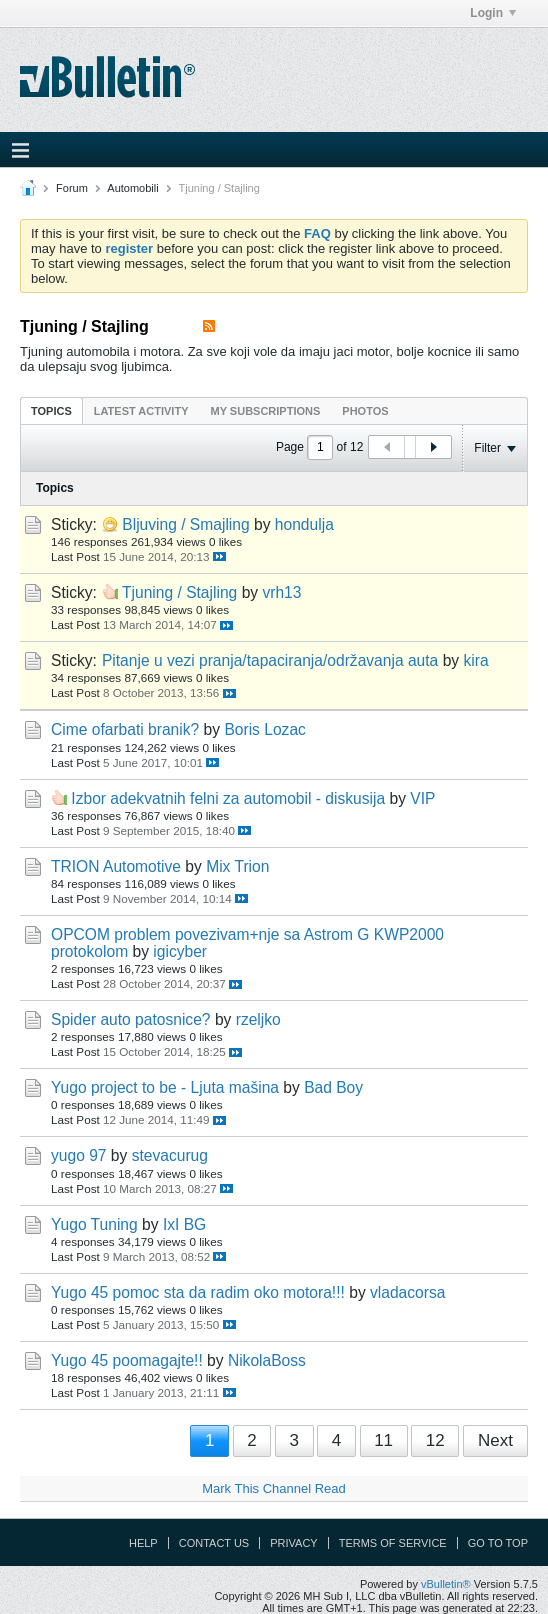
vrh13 (281, 592)
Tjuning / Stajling (179, 592)
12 (435, 1440)
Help (143, 1543)
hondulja (304, 524)
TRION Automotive (116, 866)
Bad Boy (333, 1087)
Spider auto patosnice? (131, 1019)
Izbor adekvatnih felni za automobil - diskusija (228, 798)
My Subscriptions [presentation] (266, 411)
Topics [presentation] (51, 411)
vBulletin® (446, 1584)
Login (493, 13)
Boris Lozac (264, 729)
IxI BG (184, 1224)
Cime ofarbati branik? (125, 729)
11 (383, 1440)
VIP (422, 798)
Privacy (293, 1543)
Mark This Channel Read (274, 1488)
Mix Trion (237, 866)
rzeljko (258, 1019)
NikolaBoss (267, 1360)
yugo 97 (79, 1155)
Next (495, 1440)
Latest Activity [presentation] (141, 411)
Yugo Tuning (94, 1224)
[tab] (51, 410)
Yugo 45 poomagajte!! (127, 1360)
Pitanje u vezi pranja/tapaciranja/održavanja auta (270, 660)
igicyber (180, 951)
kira (475, 660)
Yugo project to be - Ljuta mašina (165, 1087)
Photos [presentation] (365, 411)
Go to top (498, 1543)
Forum (72, 188)
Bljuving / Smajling (185, 524)
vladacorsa (407, 1292)
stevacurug (170, 1155)
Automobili (132, 188)
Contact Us (214, 1543)
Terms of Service (393, 1543)
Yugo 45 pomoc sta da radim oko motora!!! (198, 1292)
